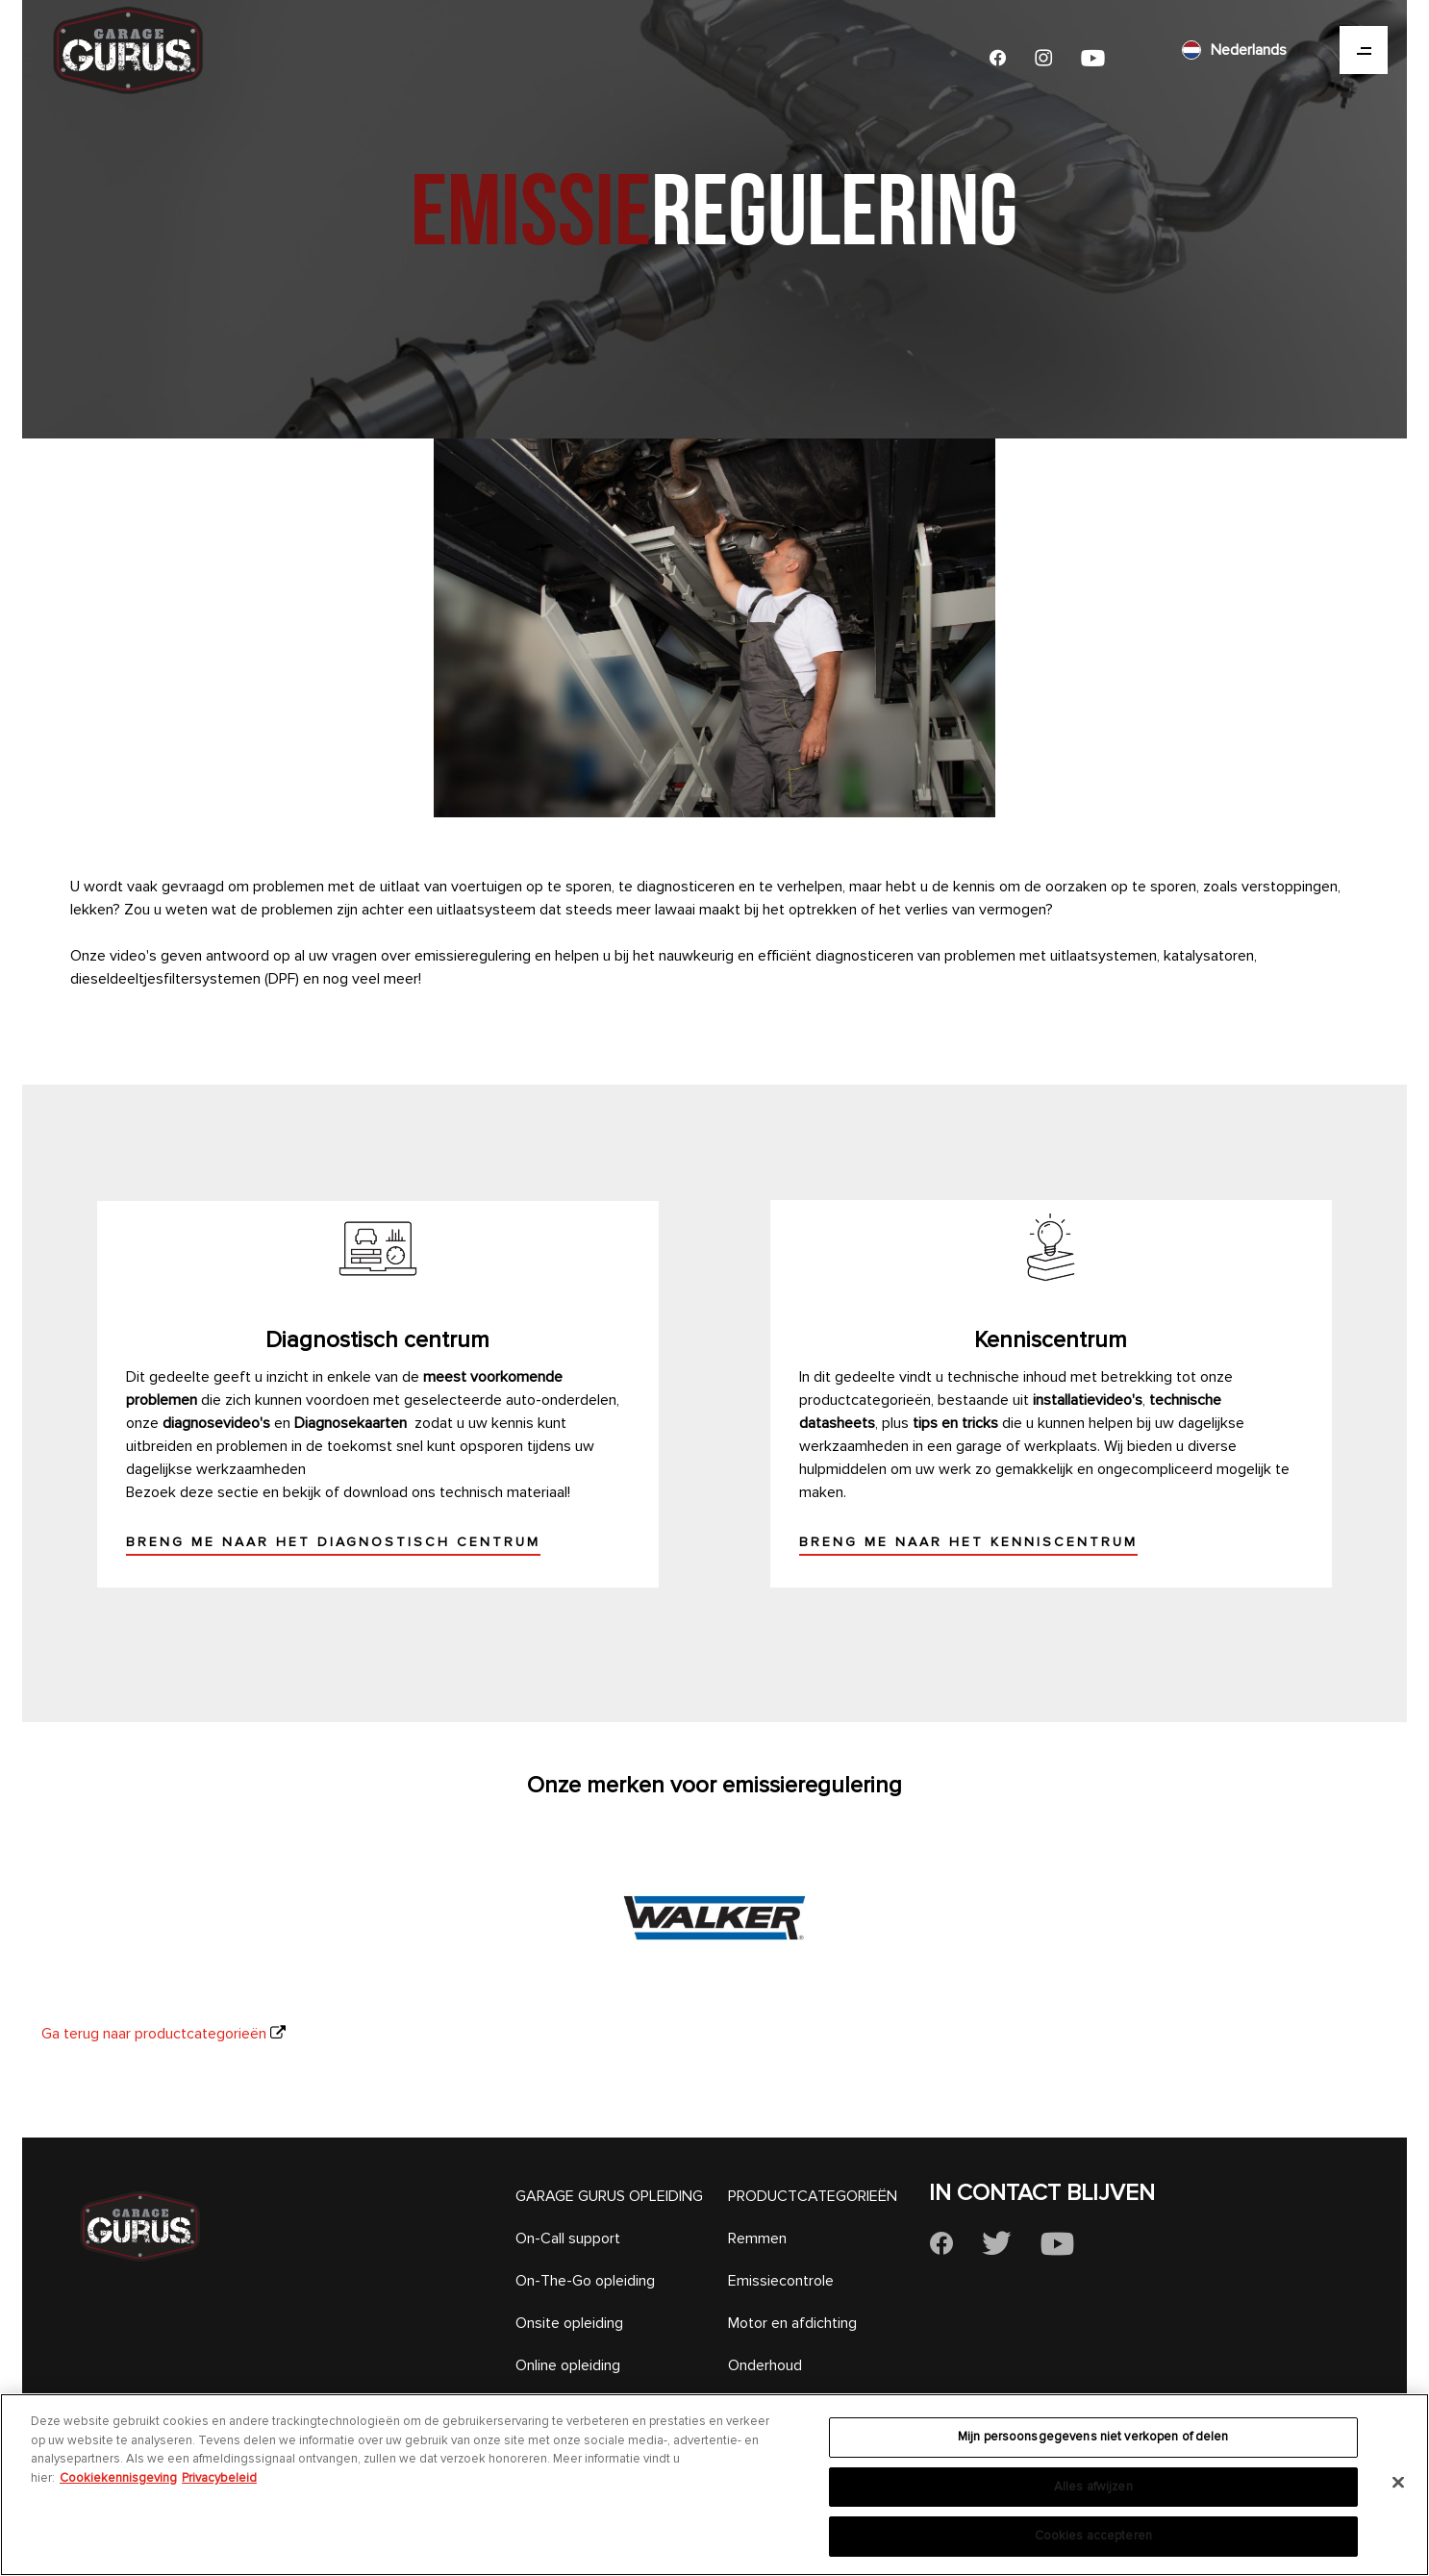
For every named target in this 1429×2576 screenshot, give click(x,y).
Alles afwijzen (1093, 2486)
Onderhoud (765, 2365)
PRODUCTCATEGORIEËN (812, 2196)
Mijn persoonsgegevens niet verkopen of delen (1093, 2436)
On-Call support (567, 2238)
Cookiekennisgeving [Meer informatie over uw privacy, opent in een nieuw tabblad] (118, 2478)
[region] (714, 2484)
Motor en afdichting (792, 2323)
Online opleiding (567, 2365)
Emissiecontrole (781, 2280)
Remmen (757, 2238)
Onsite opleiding (569, 2323)
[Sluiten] (1398, 2483)
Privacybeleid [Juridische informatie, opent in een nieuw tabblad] (219, 2478)
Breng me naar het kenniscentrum (968, 1542)
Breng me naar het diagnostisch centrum (333, 1542)
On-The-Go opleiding (585, 2280)
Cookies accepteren (1093, 2535)
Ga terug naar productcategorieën (153, 2033)
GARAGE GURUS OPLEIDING (609, 2196)
